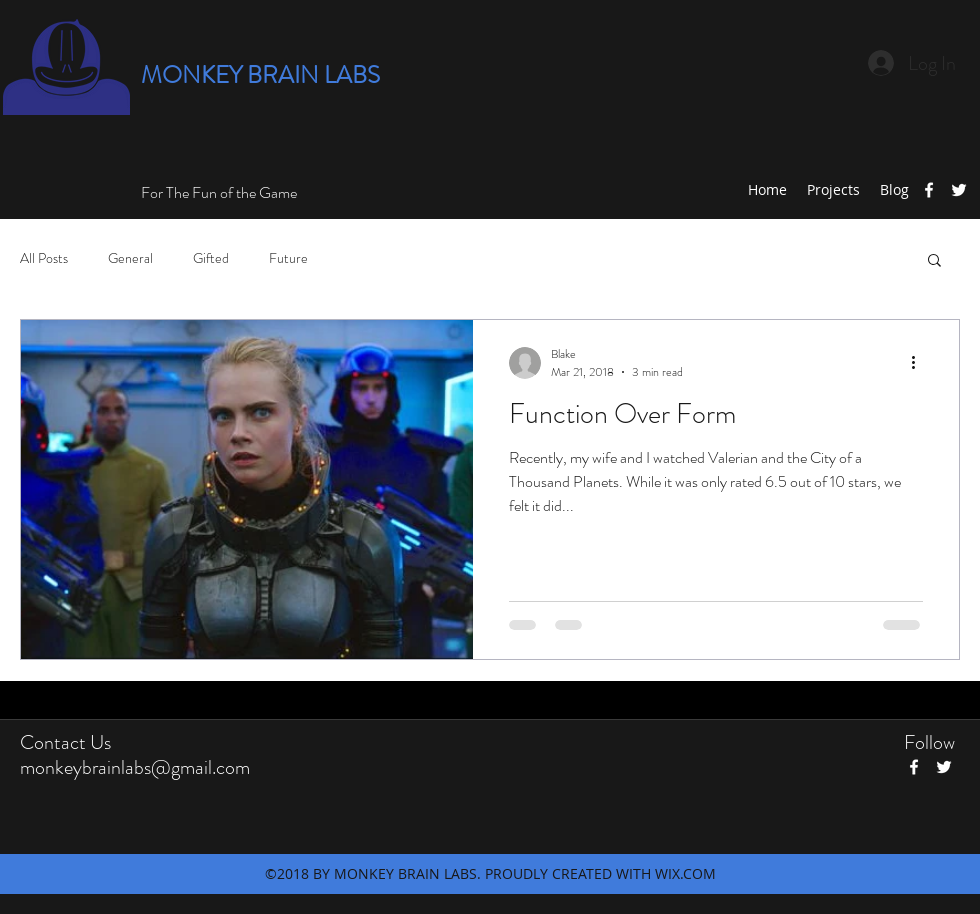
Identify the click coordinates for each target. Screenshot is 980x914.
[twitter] (959, 190)
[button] (934, 261)
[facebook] (929, 190)
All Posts (44, 258)
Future (288, 258)
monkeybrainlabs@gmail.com (135, 767)
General (130, 258)
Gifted (211, 258)
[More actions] (920, 363)
